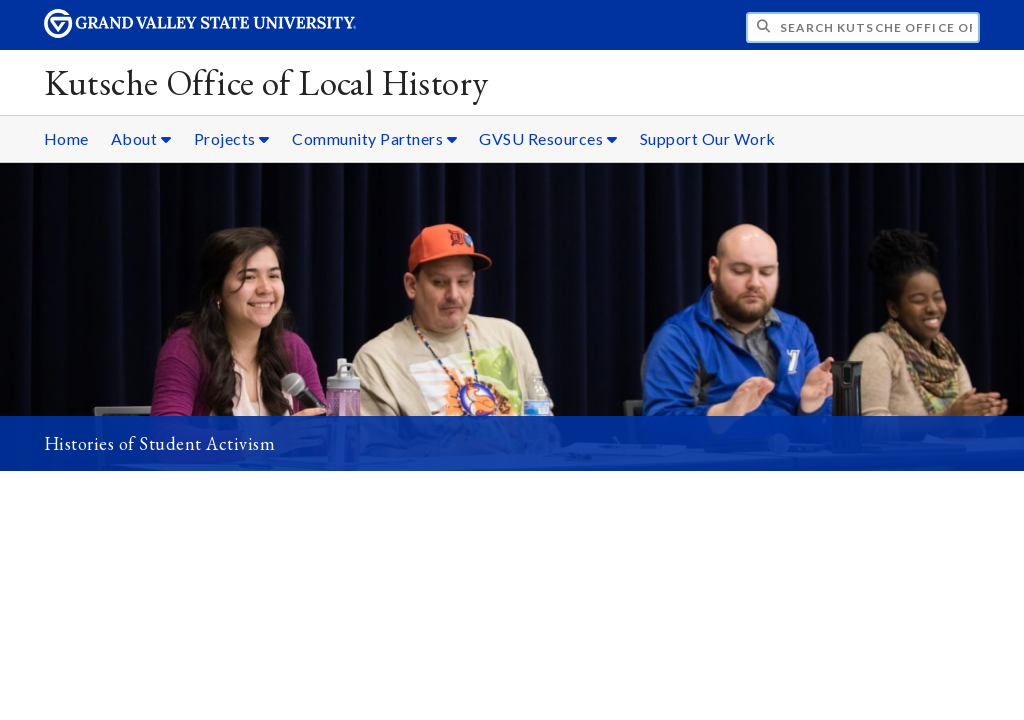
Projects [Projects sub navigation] (232, 138)
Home (66, 138)
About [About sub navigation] (141, 138)
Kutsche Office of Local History (266, 82)
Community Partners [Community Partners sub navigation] (374, 138)
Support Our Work (708, 138)
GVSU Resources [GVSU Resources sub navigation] (548, 138)
